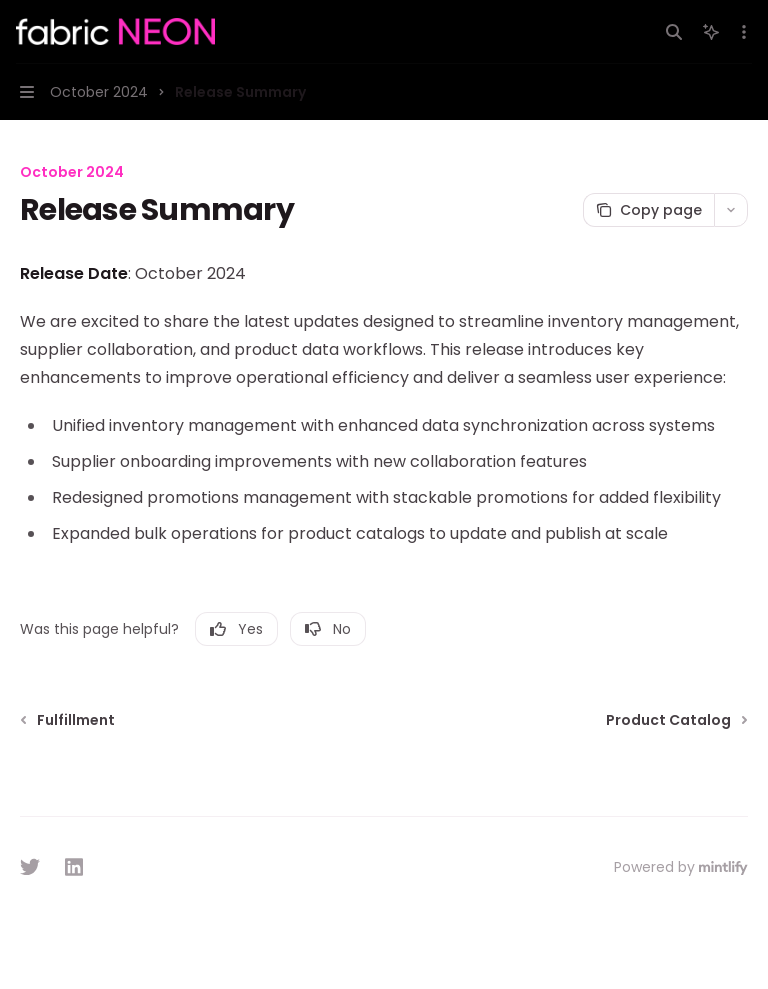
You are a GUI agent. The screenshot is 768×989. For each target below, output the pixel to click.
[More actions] (742, 32)
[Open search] (674, 32)
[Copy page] (648, 210)
